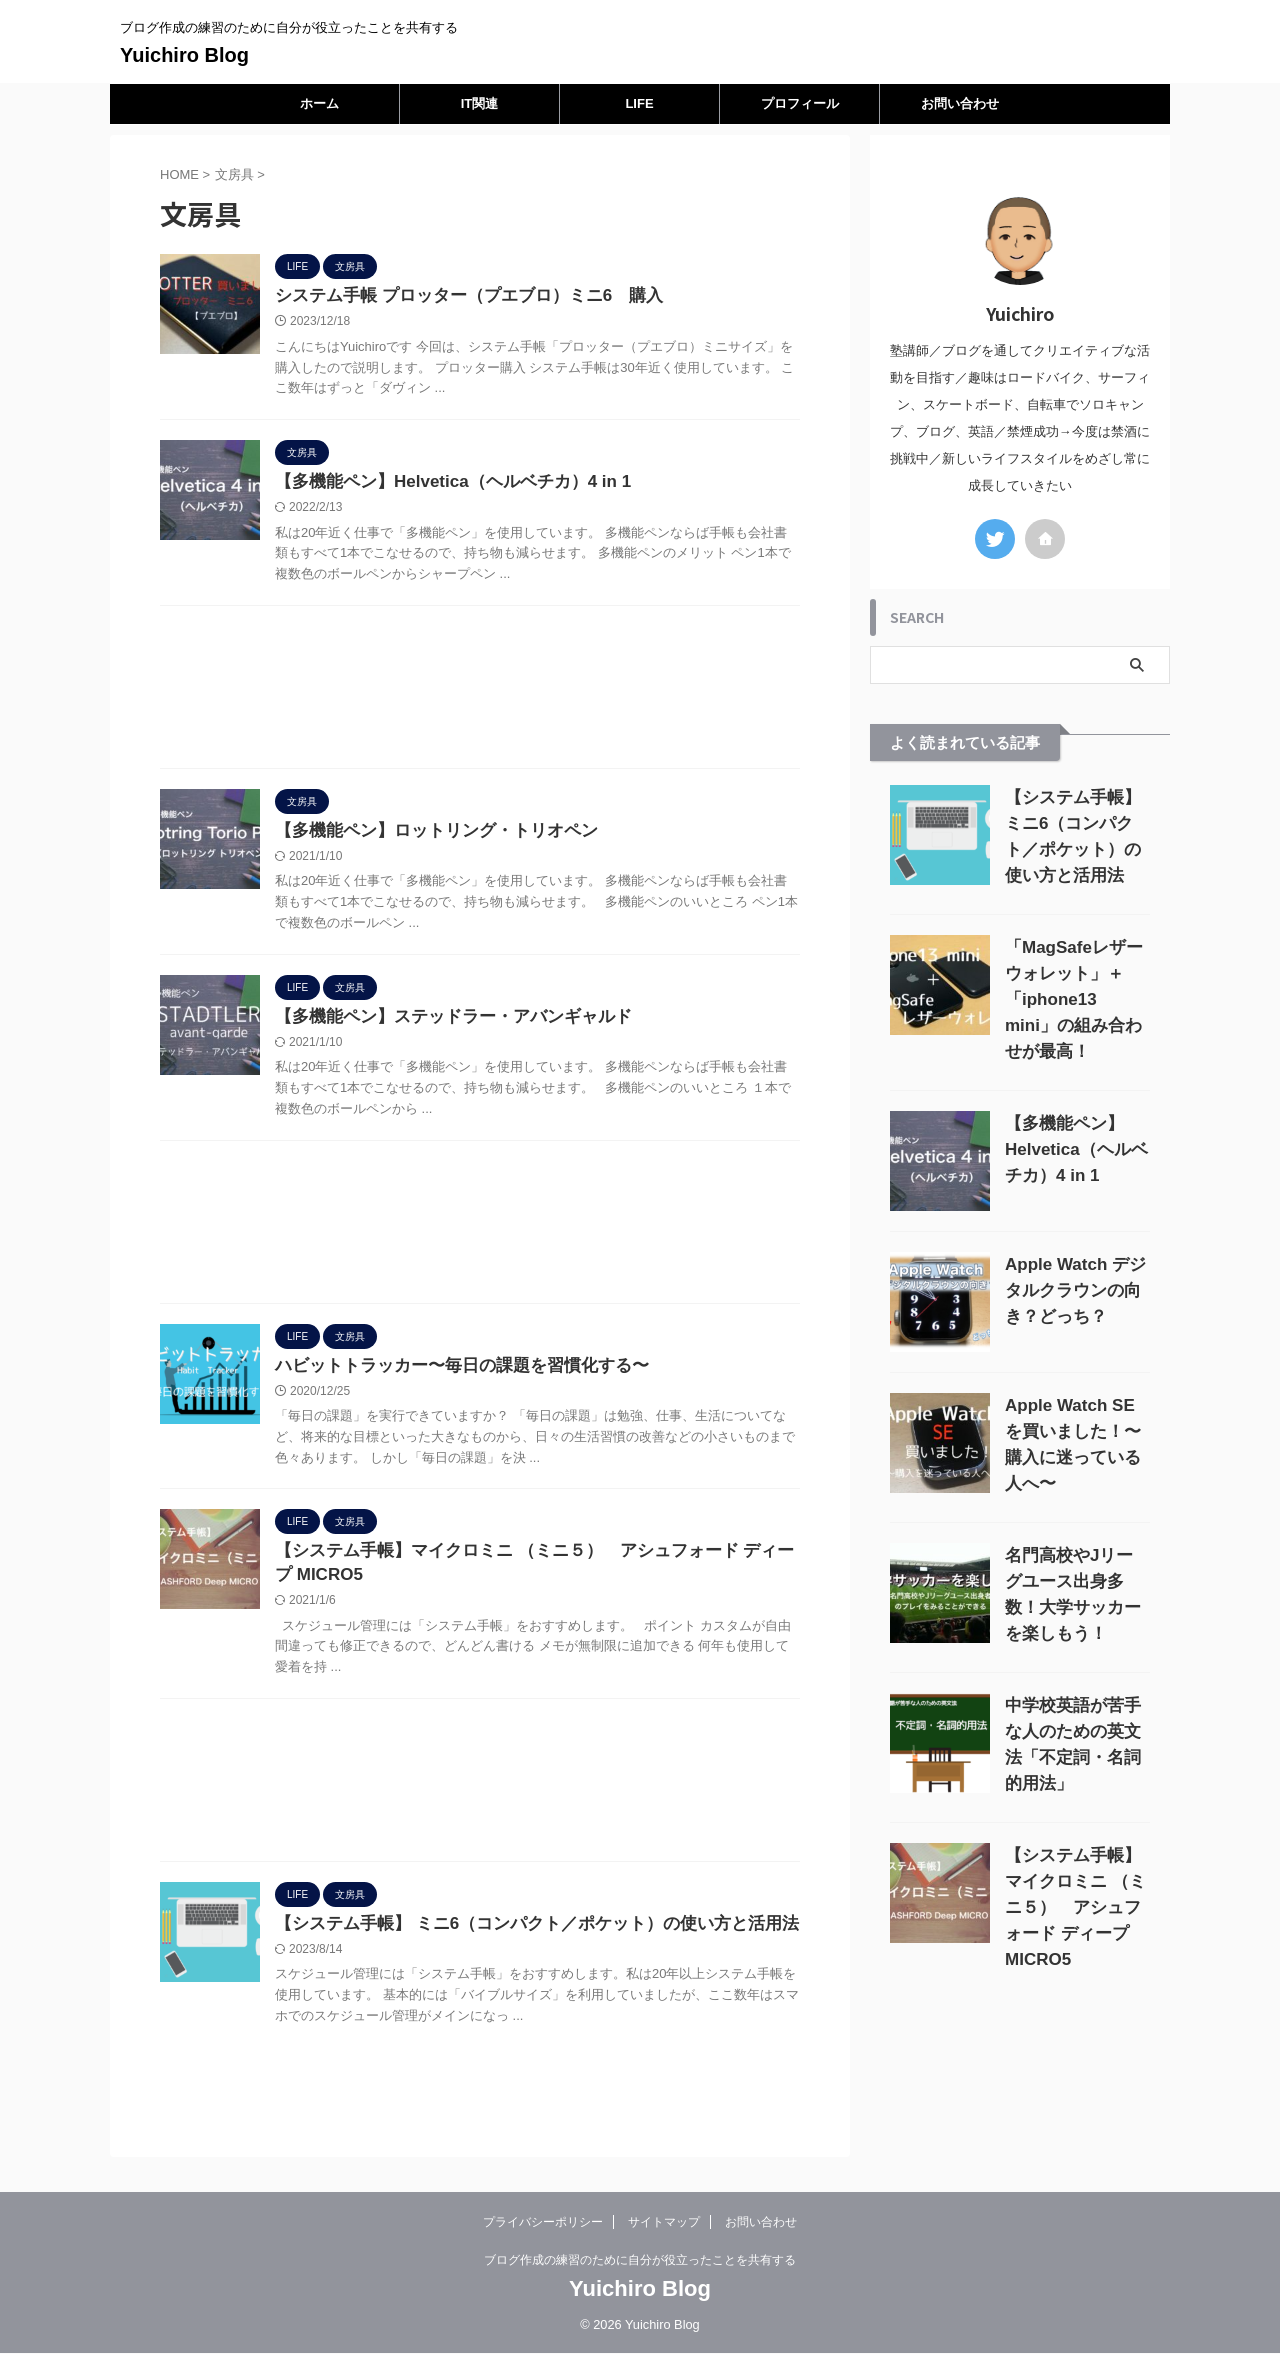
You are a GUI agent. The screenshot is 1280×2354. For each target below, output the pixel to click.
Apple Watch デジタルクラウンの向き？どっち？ (1075, 1290)
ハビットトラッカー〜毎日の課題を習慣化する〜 (451, 1374)
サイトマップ (664, 2223)
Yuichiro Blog (184, 55)
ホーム (319, 103)
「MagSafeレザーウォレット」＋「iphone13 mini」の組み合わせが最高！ (1073, 999)
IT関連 (480, 103)
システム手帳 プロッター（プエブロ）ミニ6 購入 (457, 296)
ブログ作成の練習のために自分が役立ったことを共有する (640, 2261)
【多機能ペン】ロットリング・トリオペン (427, 835)
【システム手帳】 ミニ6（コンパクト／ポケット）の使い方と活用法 (521, 1938)
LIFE (639, 103)
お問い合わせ (960, 103)
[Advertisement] (480, 696)
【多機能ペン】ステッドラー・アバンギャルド (443, 1023)
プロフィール (800, 103)
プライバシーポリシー (543, 2223)
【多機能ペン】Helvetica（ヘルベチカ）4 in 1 (442, 484)
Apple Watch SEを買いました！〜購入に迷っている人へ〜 (1072, 1431)
